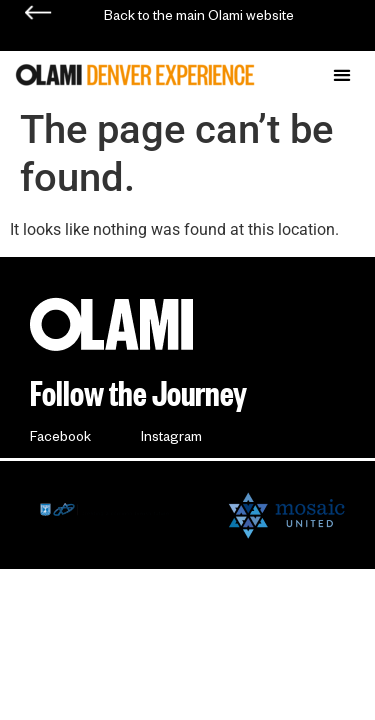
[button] (341, 74)
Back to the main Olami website (199, 18)
